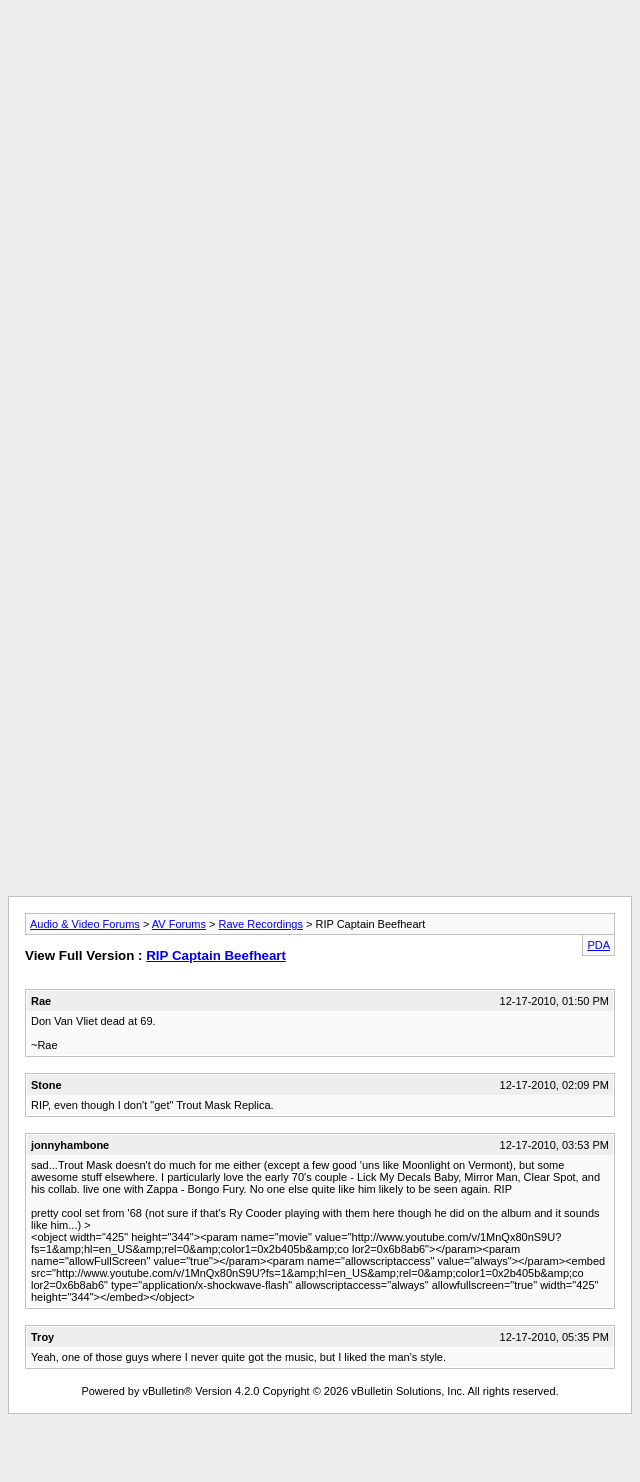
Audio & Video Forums (85, 924)
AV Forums (179, 924)
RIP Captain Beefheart (216, 955)
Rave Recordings (261, 924)
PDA (598, 945)
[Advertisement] (320, 148)
